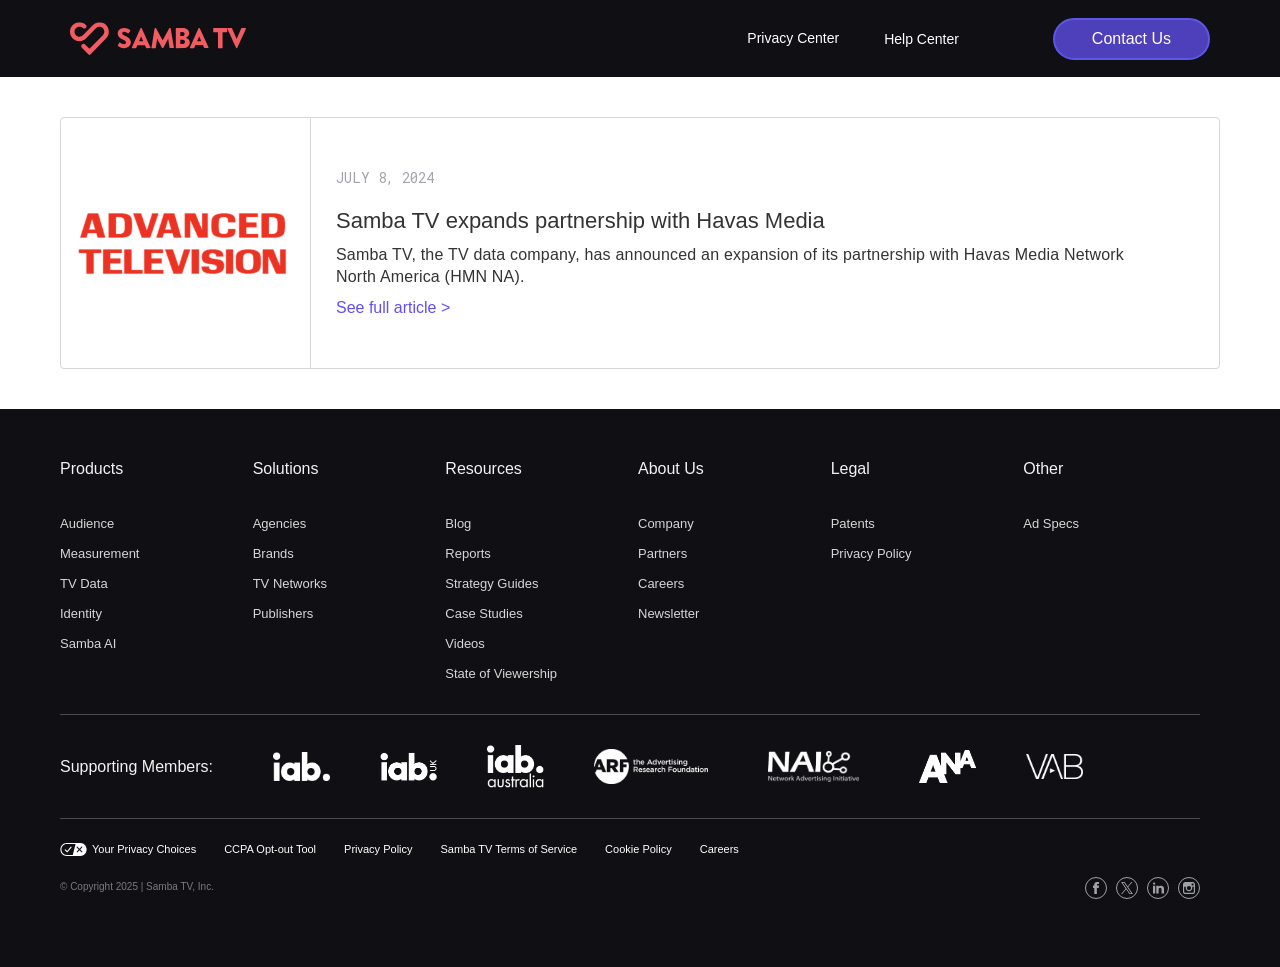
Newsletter (668, 613)
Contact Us (1131, 38)
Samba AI (88, 643)
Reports (468, 553)
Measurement (99, 553)
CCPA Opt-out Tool (270, 849)
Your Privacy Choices (144, 849)
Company (666, 523)
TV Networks (290, 583)
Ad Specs (1051, 523)
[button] (793, 38)
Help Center (921, 39)
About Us (671, 468)
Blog (458, 523)
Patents (853, 523)
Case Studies (483, 613)
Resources (483, 468)
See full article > (393, 307)
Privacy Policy (871, 553)
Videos (465, 643)
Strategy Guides (491, 583)
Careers (661, 583)
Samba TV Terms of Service (509, 849)
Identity (81, 613)
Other (1043, 468)
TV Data (84, 583)
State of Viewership (501, 673)
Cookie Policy (638, 849)
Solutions (286, 468)
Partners (662, 553)
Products (91, 468)
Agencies (279, 523)
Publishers (283, 613)
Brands (273, 553)
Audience (87, 523)
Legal (850, 468)
